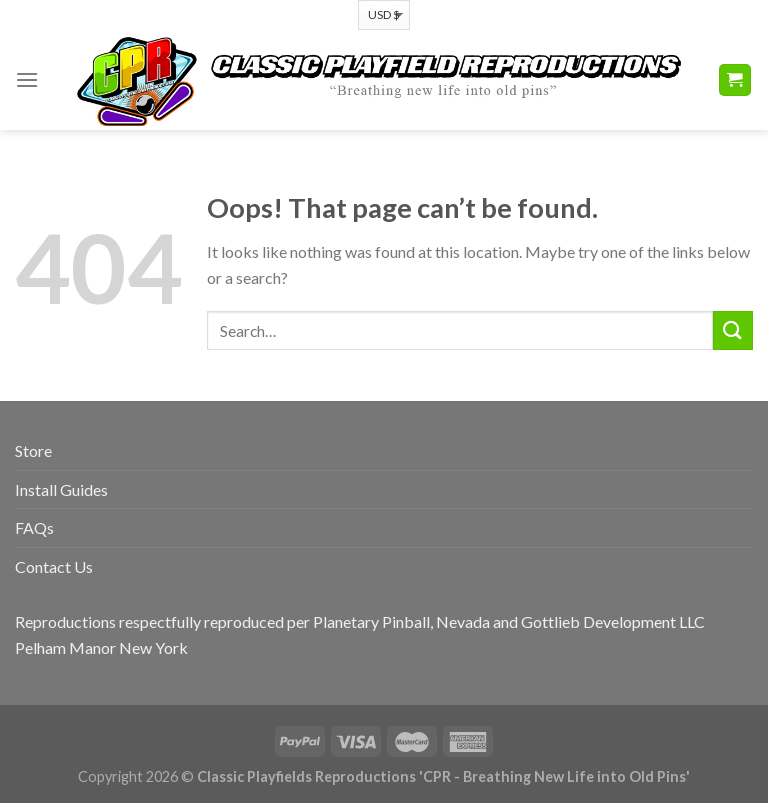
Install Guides (61, 489)
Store (33, 450)
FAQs (34, 527)
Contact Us (54, 566)
